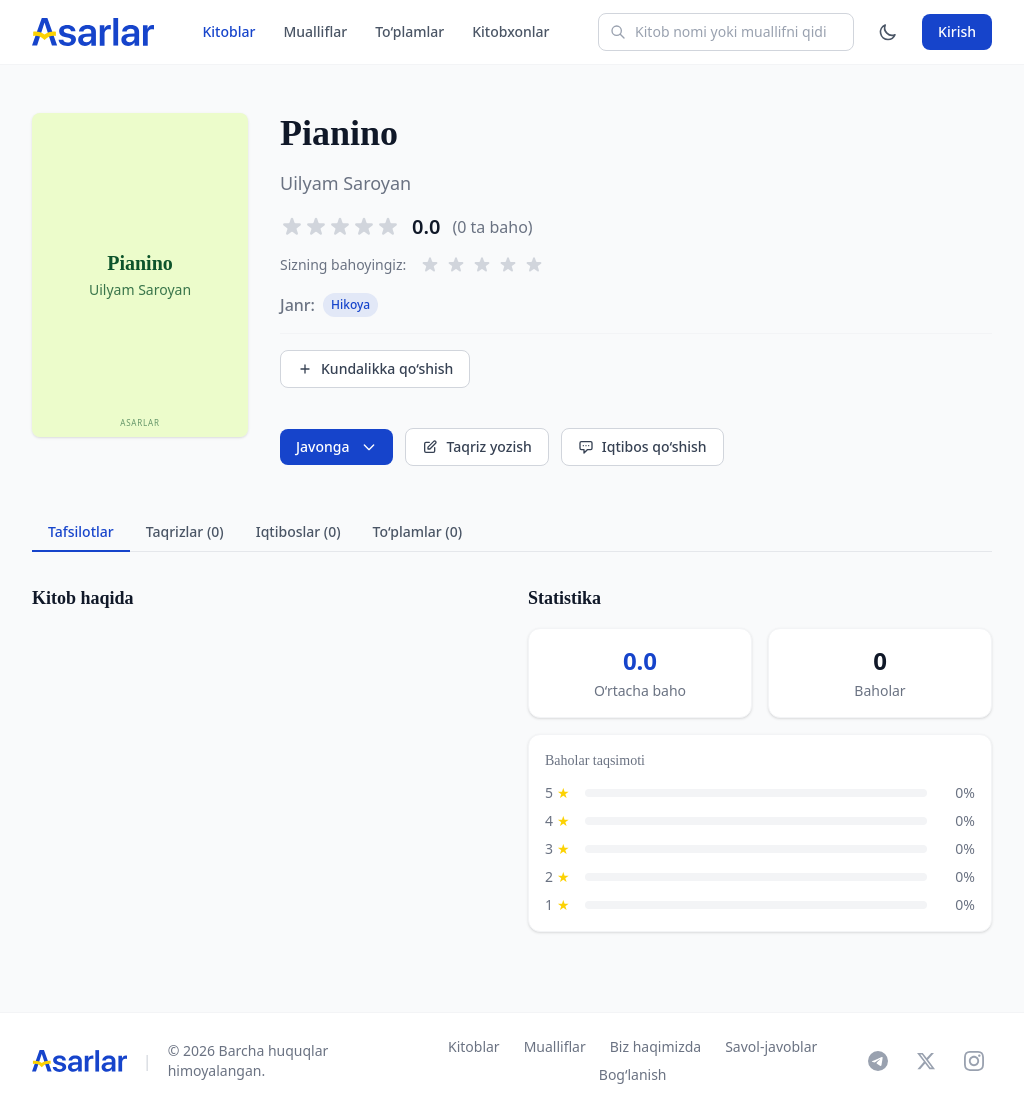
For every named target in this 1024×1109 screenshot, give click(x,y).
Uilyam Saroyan (345, 183)
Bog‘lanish (633, 1074)
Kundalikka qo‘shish (375, 368)
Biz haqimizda (655, 1046)
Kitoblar (228, 31)
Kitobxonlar (510, 31)
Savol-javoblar (771, 1046)
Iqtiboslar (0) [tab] (298, 531)
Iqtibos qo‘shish (642, 446)
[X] (926, 1061)
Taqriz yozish (476, 446)
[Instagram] (974, 1061)
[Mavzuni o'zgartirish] (888, 32)
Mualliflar (315, 31)
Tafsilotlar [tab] (81, 531)
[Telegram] (878, 1061)
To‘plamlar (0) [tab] (417, 531)
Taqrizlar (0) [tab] (185, 531)
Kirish (957, 31)
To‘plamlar (409, 31)
